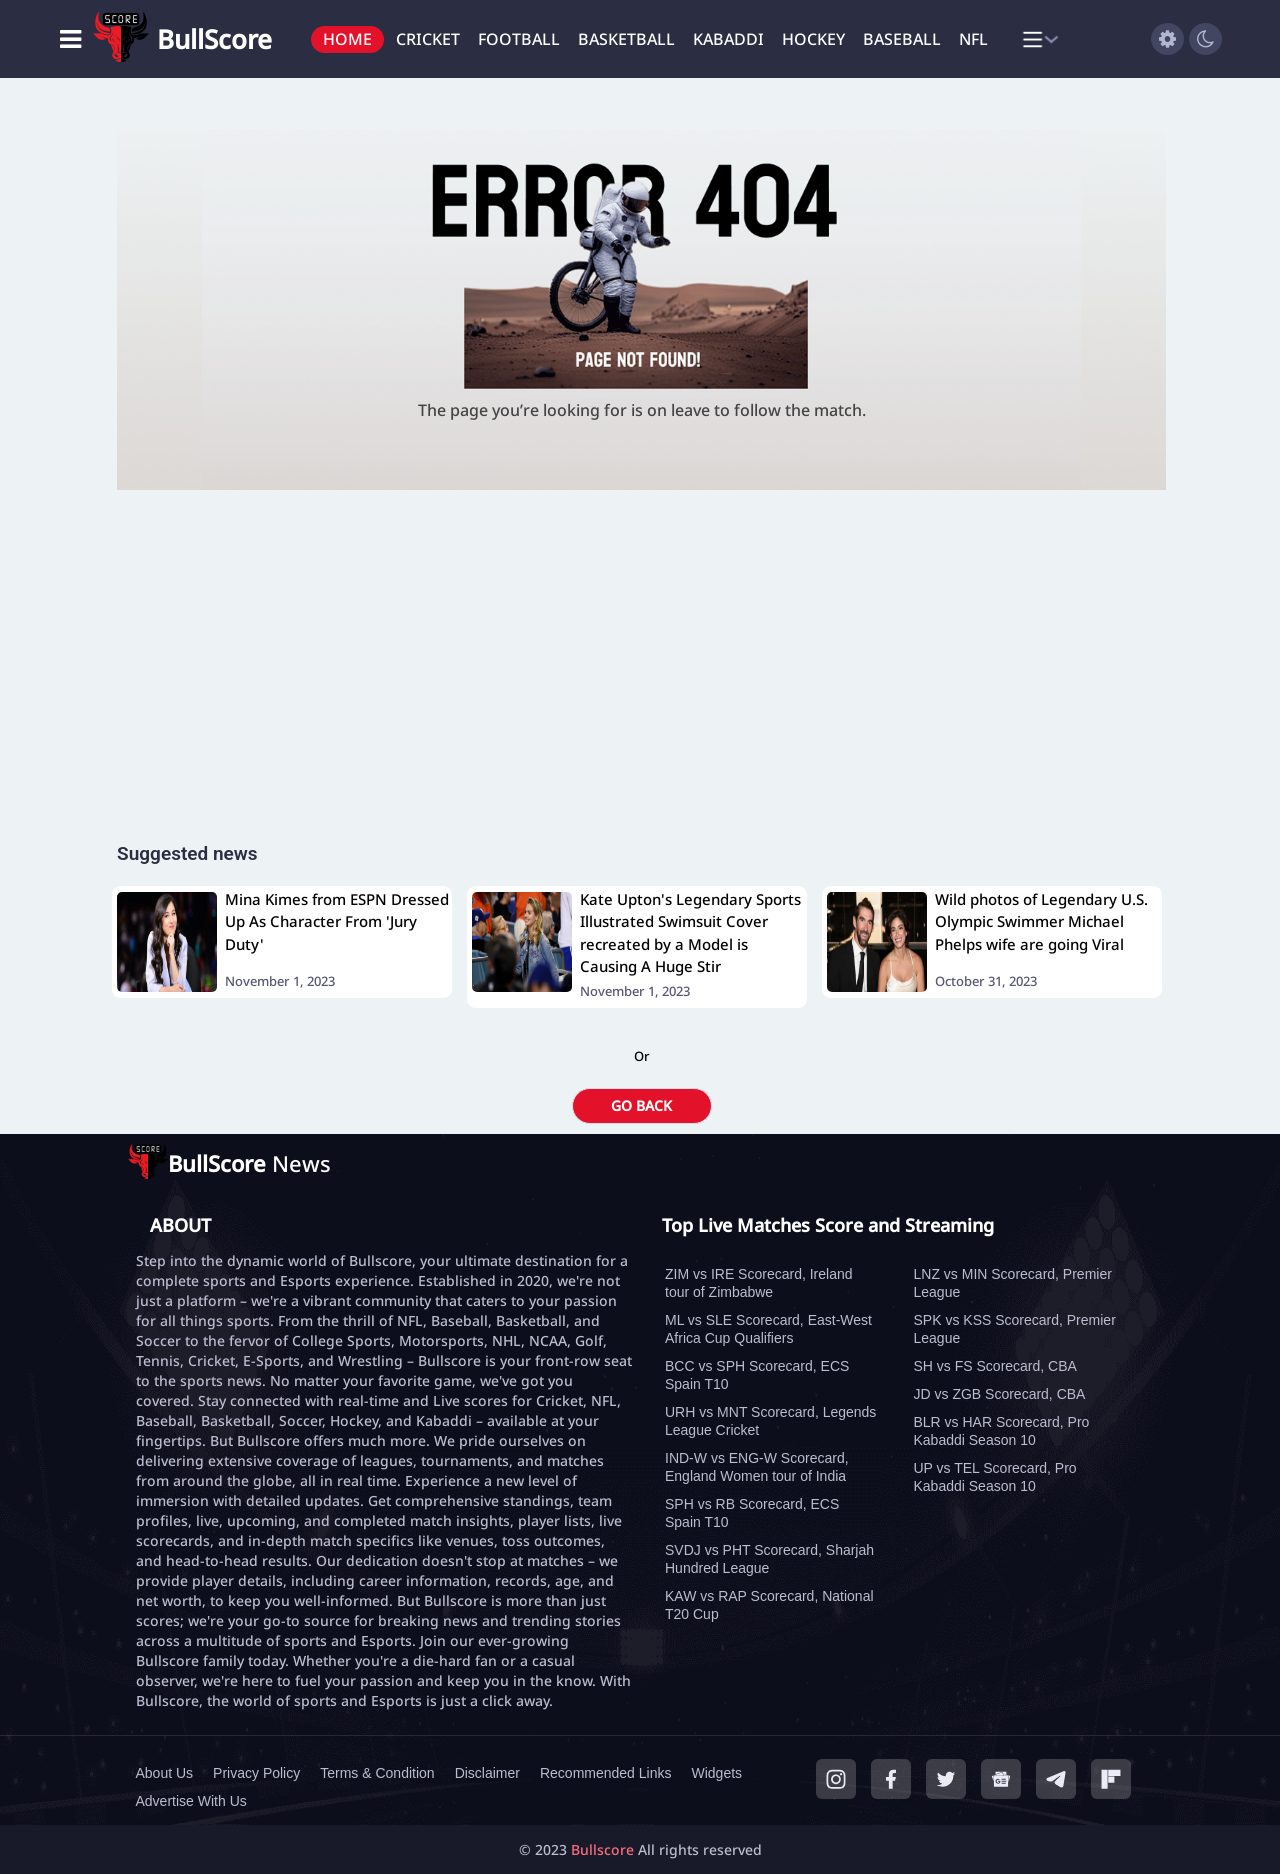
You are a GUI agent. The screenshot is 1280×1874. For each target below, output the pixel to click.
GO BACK (641, 1105)
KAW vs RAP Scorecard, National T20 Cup (769, 1605)
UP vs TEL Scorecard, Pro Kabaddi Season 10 (995, 1477)
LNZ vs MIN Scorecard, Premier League (1013, 1283)
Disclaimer (487, 1773)
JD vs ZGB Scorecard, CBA (1000, 1394)
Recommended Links (606, 1773)
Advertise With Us (191, 1801)
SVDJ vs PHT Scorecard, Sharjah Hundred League (769, 1559)
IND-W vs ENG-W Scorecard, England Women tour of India (757, 1467)
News (249, 1163)
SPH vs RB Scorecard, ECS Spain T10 (752, 1513)
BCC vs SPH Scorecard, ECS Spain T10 (757, 1375)
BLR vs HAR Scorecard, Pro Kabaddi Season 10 (1002, 1431)
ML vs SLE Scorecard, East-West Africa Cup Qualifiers (768, 1329)
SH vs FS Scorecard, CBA (995, 1366)
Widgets (716, 1773)
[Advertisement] (641, 684)
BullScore (214, 39)
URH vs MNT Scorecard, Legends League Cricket (770, 1421)
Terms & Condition (377, 1773)
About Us (165, 1773)
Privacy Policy (256, 1773)
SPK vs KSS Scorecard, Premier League (1015, 1329)
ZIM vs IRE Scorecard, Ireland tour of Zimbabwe (759, 1283)
